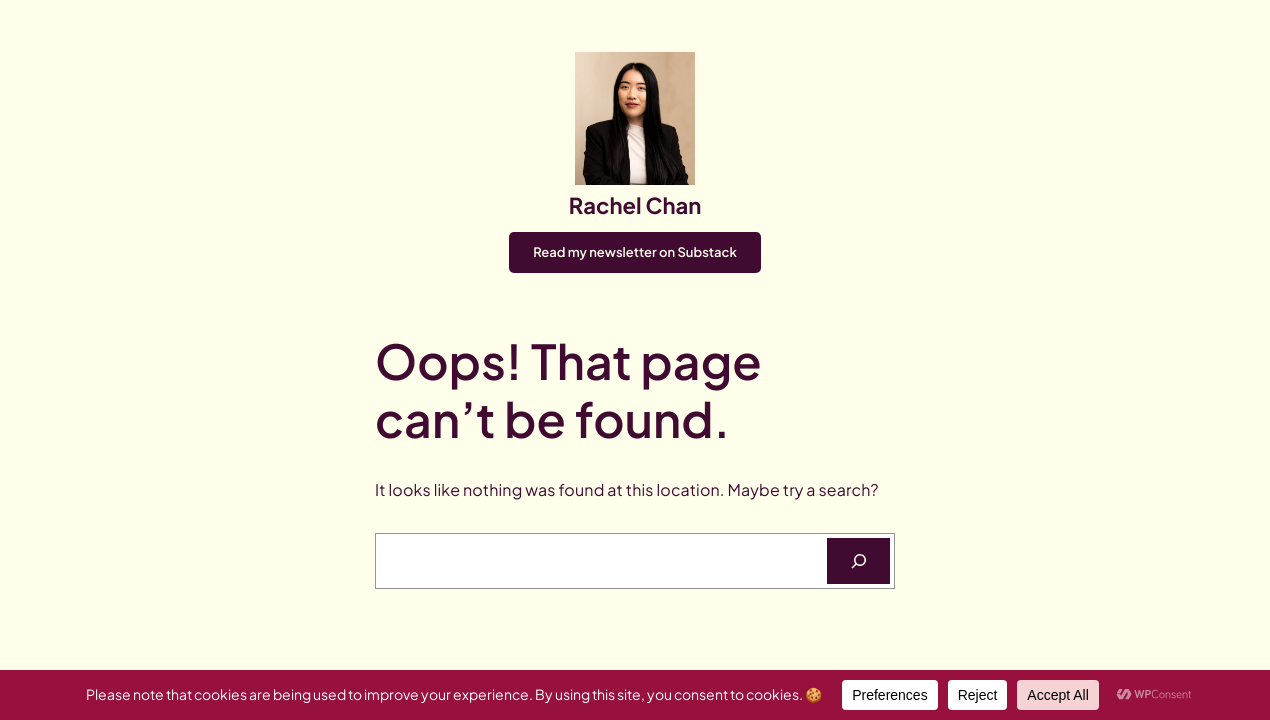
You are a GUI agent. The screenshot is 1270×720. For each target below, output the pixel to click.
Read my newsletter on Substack (635, 252)
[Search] (858, 560)
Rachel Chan (635, 205)
